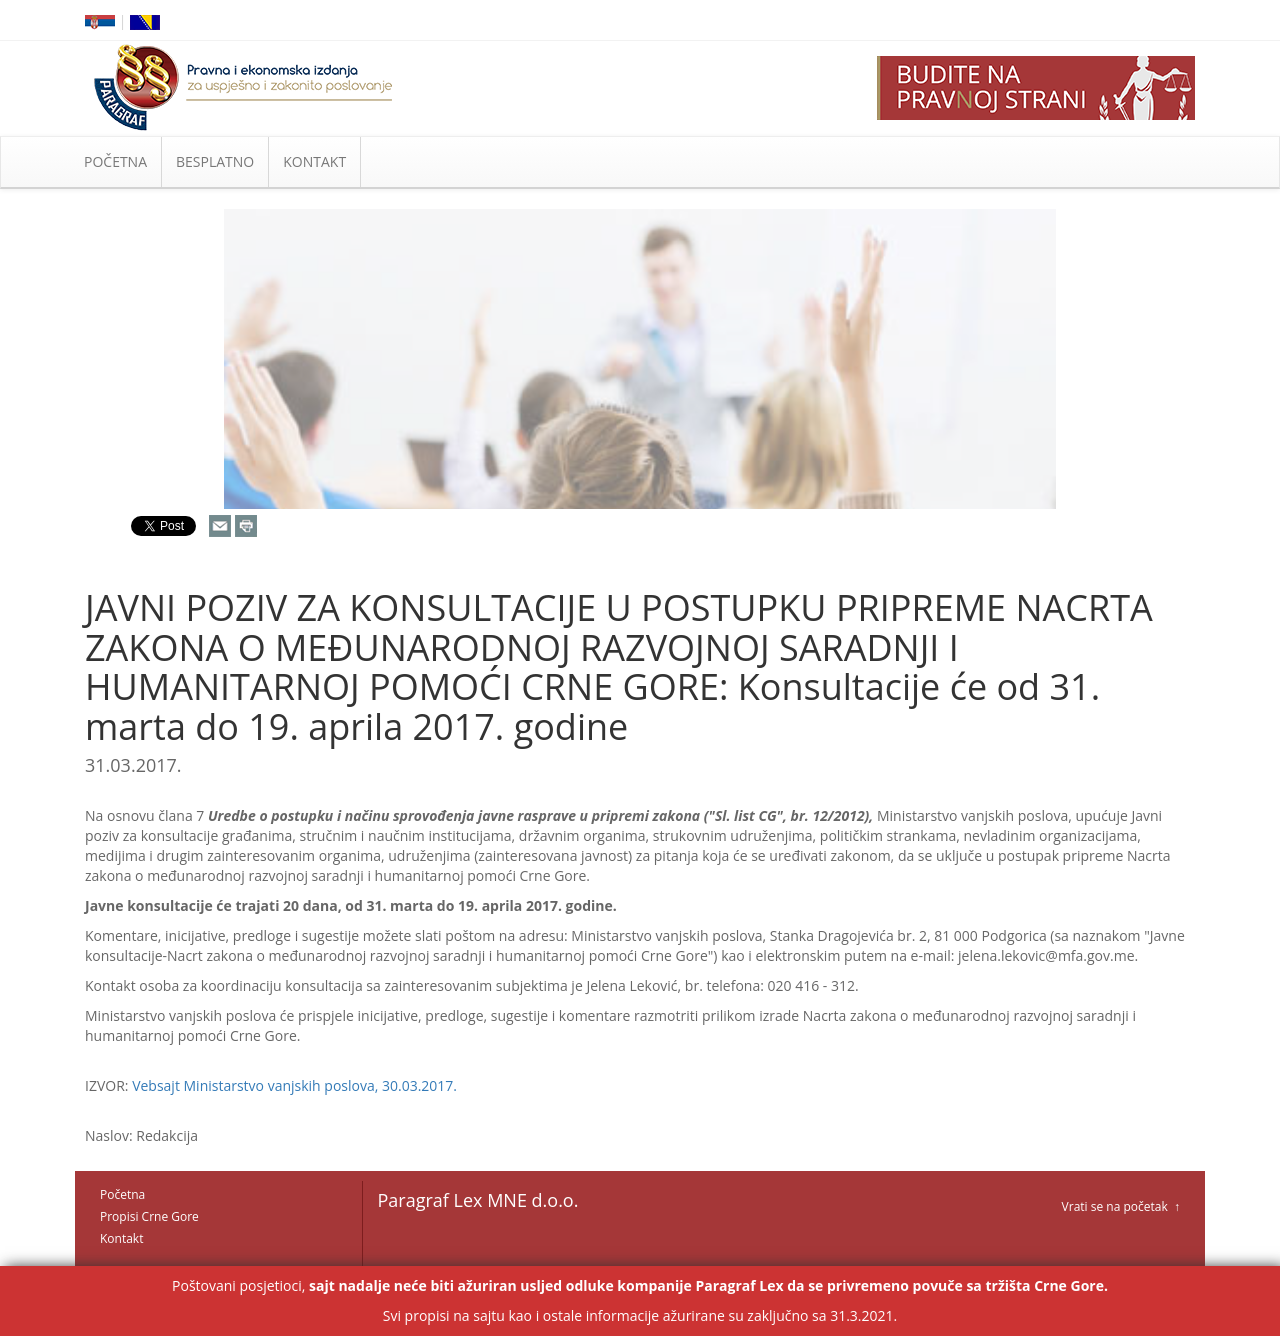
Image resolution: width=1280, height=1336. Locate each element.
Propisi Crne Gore (149, 1216)
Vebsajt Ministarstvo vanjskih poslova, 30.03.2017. (294, 1085)
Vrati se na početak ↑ (1121, 1206)
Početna (122, 1194)
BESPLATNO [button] (215, 161)
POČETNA (115, 161)
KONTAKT (314, 161)
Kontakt (121, 1238)
